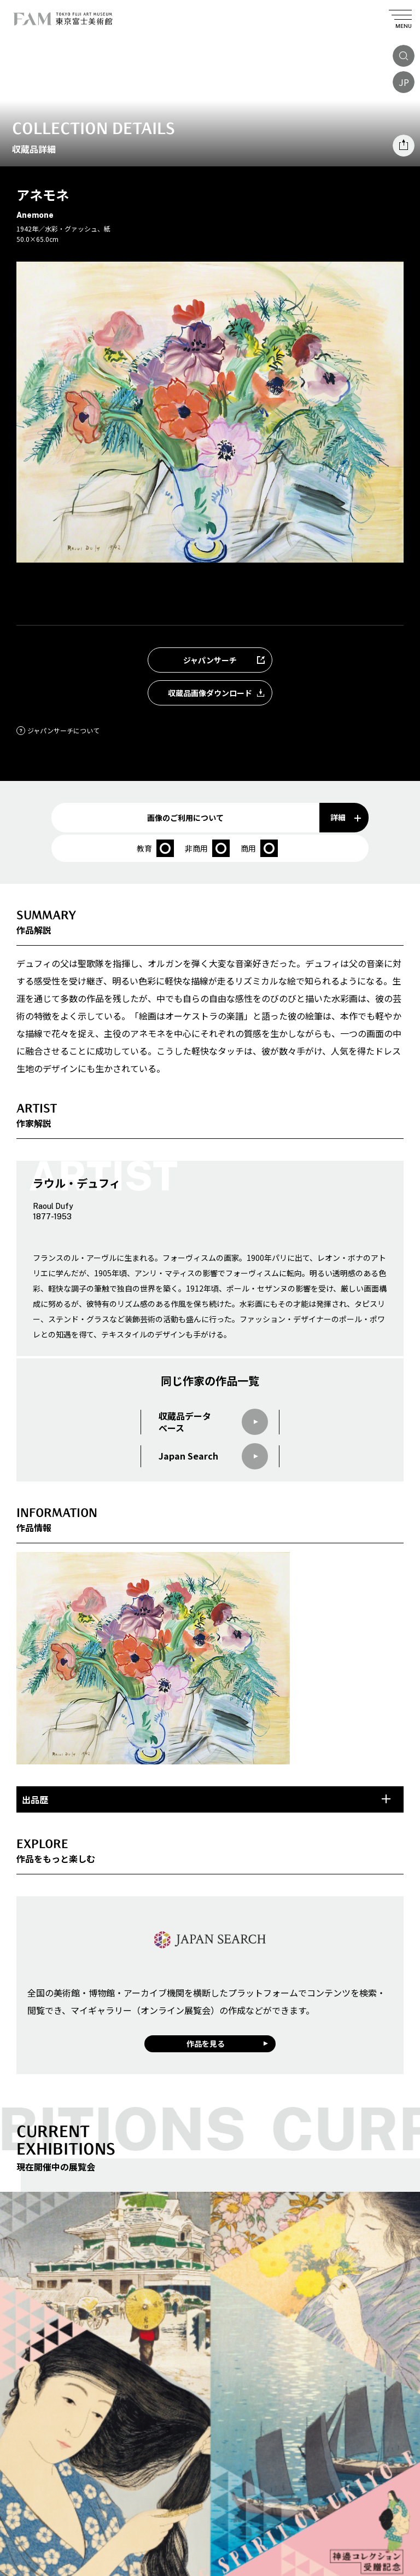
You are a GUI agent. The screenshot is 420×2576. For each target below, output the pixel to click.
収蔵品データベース (213, 1422)
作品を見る (205, 2043)
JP (404, 82)
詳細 (345, 817)
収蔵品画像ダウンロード (220, 693)
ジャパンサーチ (227, 660)
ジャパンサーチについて (58, 730)
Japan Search (213, 1456)
